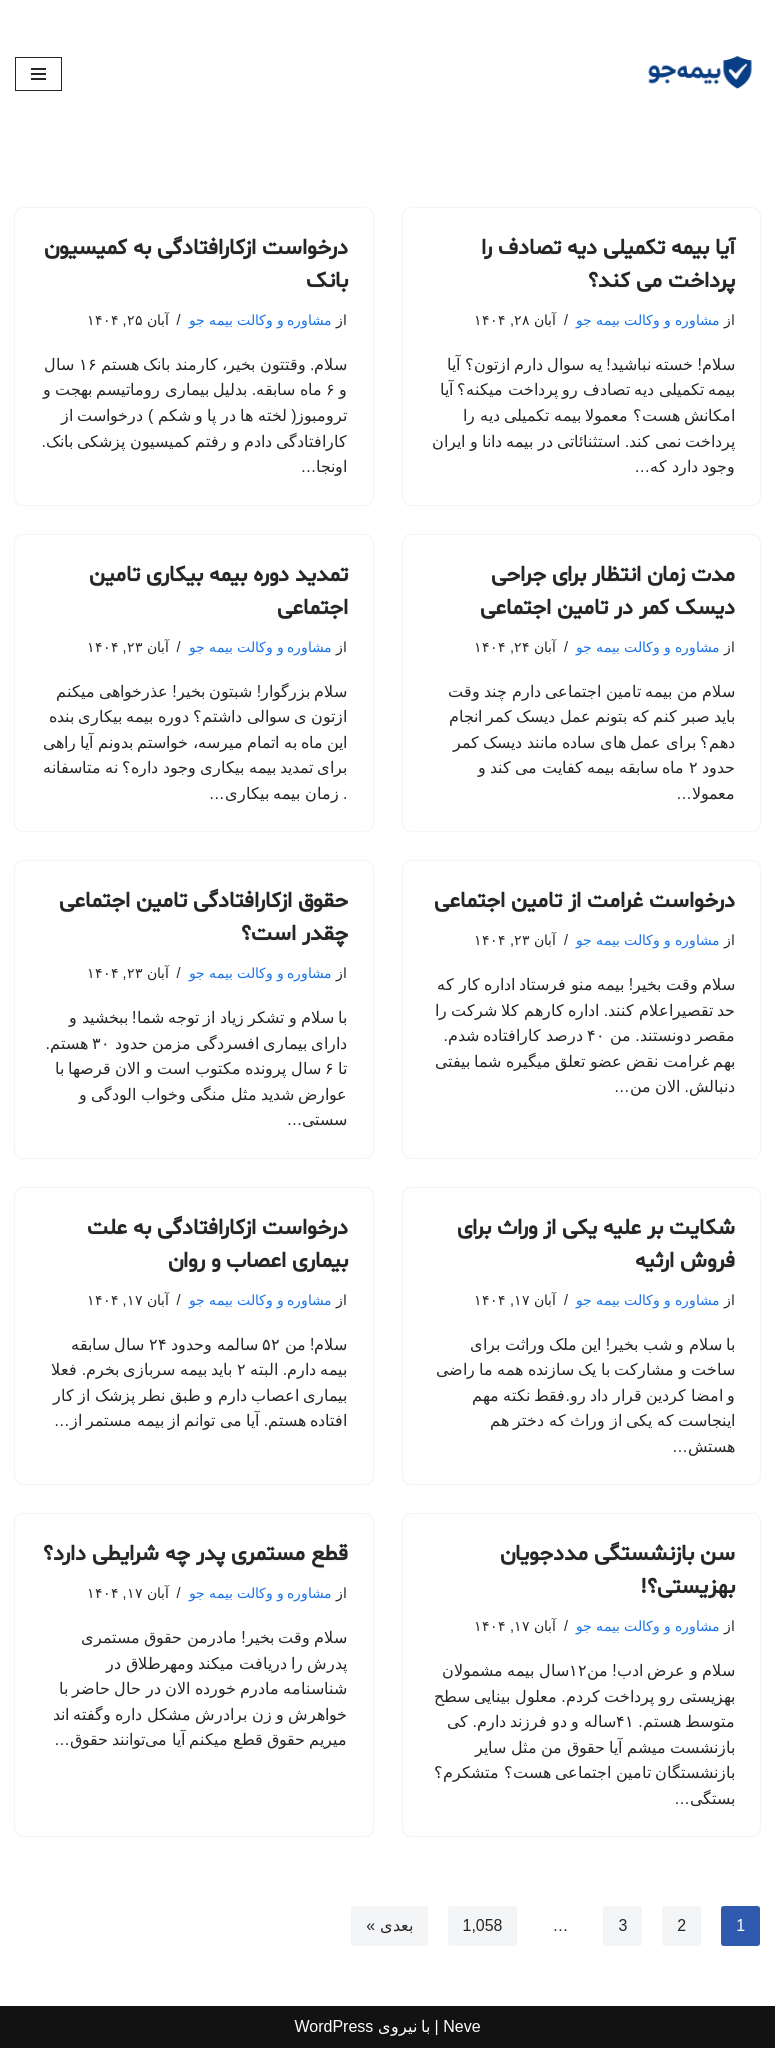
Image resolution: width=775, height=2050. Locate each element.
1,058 (482, 1928)
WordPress (333, 2029)
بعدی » (389, 1928)
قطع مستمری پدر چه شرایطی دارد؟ (195, 1557)
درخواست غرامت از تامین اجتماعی (584, 903)
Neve (461, 2029)
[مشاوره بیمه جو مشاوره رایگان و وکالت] (700, 74)
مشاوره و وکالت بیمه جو (648, 320)
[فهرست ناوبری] (38, 74)
